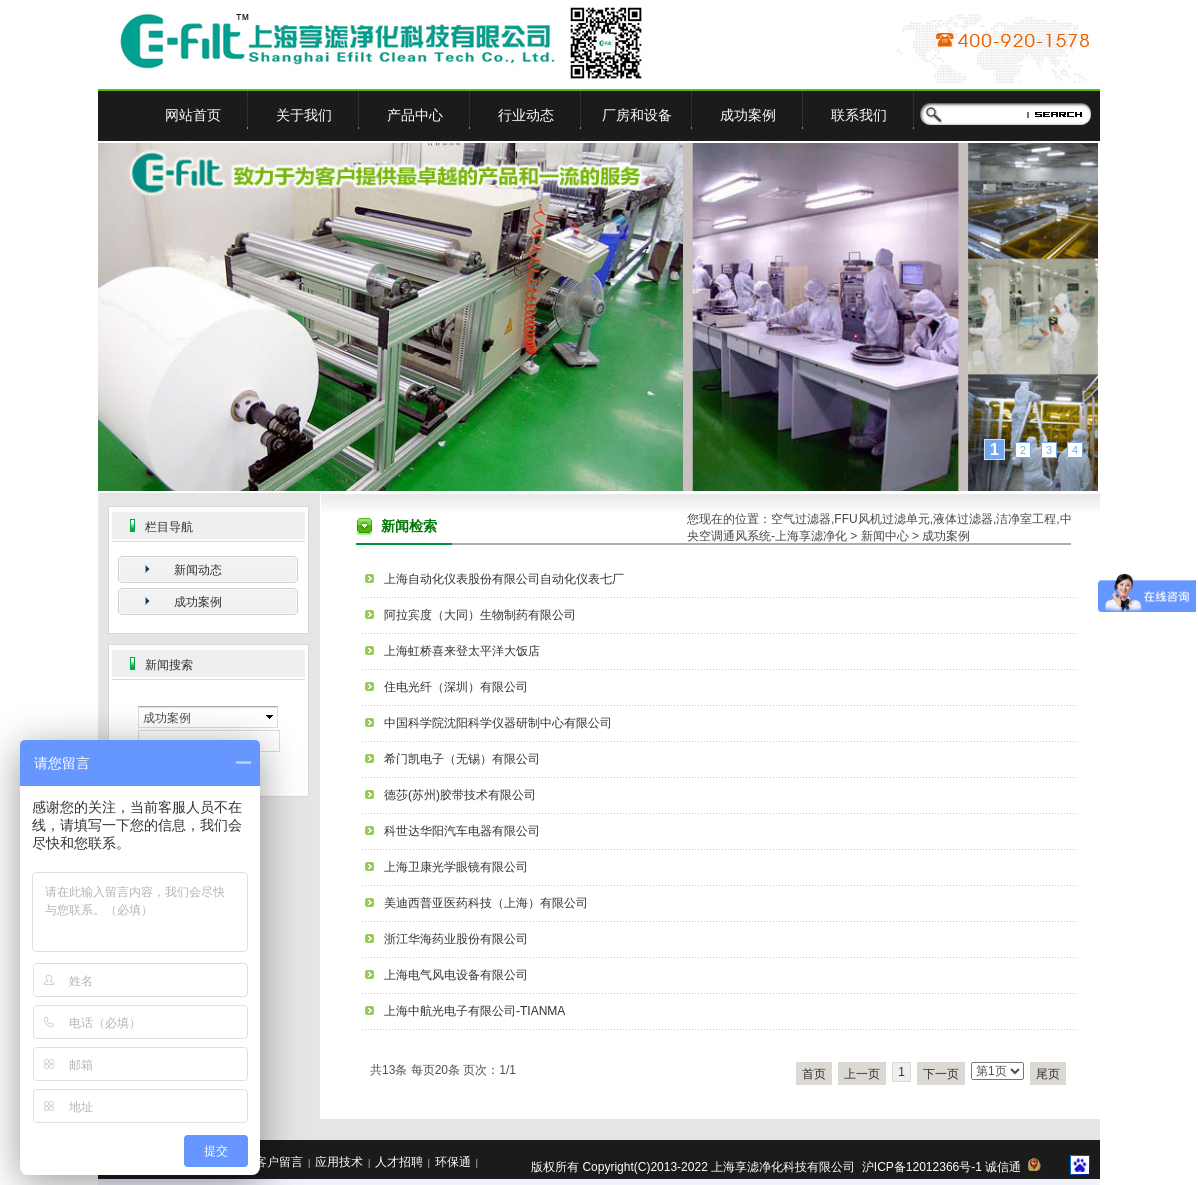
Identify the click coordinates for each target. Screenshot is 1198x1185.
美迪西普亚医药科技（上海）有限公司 (486, 903)
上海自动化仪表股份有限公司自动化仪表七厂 (504, 579)
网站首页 (193, 115)
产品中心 (415, 115)
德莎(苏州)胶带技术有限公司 (460, 795)
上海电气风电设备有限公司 (456, 975)
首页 (814, 1074)
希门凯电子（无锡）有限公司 (462, 759)
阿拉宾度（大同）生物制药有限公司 (480, 615)
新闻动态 (198, 570)
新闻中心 (885, 536)
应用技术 (339, 1162)
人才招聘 (399, 1162)
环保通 (453, 1162)
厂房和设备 (637, 115)
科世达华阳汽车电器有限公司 (462, 831)
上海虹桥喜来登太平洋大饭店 (462, 651)
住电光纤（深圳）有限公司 (456, 687)
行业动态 (526, 115)
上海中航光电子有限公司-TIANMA (474, 1011)
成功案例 (748, 115)
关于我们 (304, 115)
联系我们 (859, 115)
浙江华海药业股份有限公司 (456, 939)
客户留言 (279, 1162)
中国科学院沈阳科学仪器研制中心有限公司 (498, 723)
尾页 (1048, 1074)
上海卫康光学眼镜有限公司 (456, 867)
